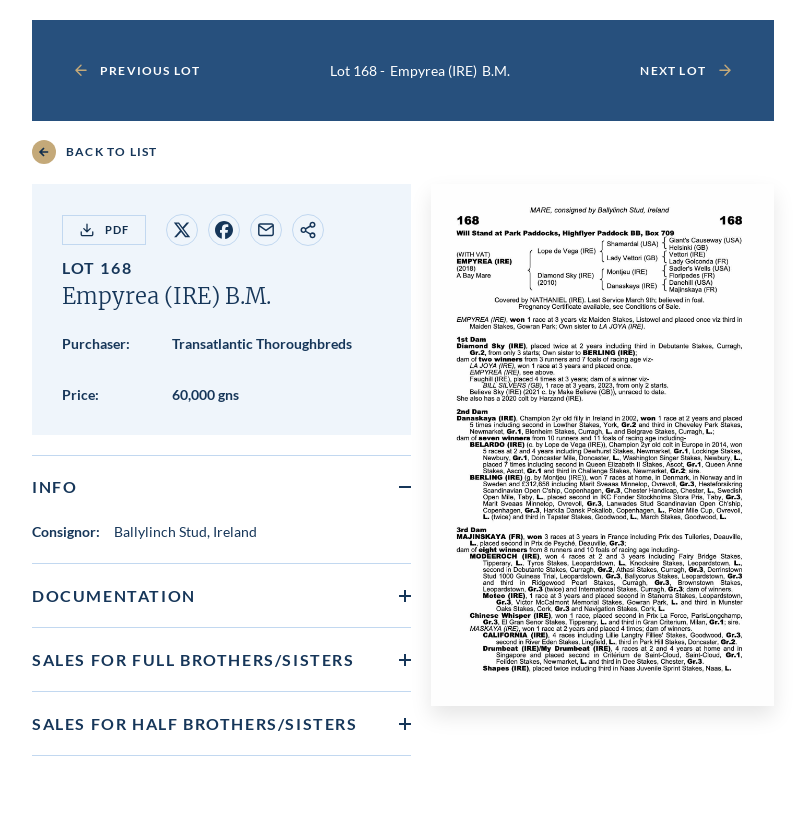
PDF (104, 230)
